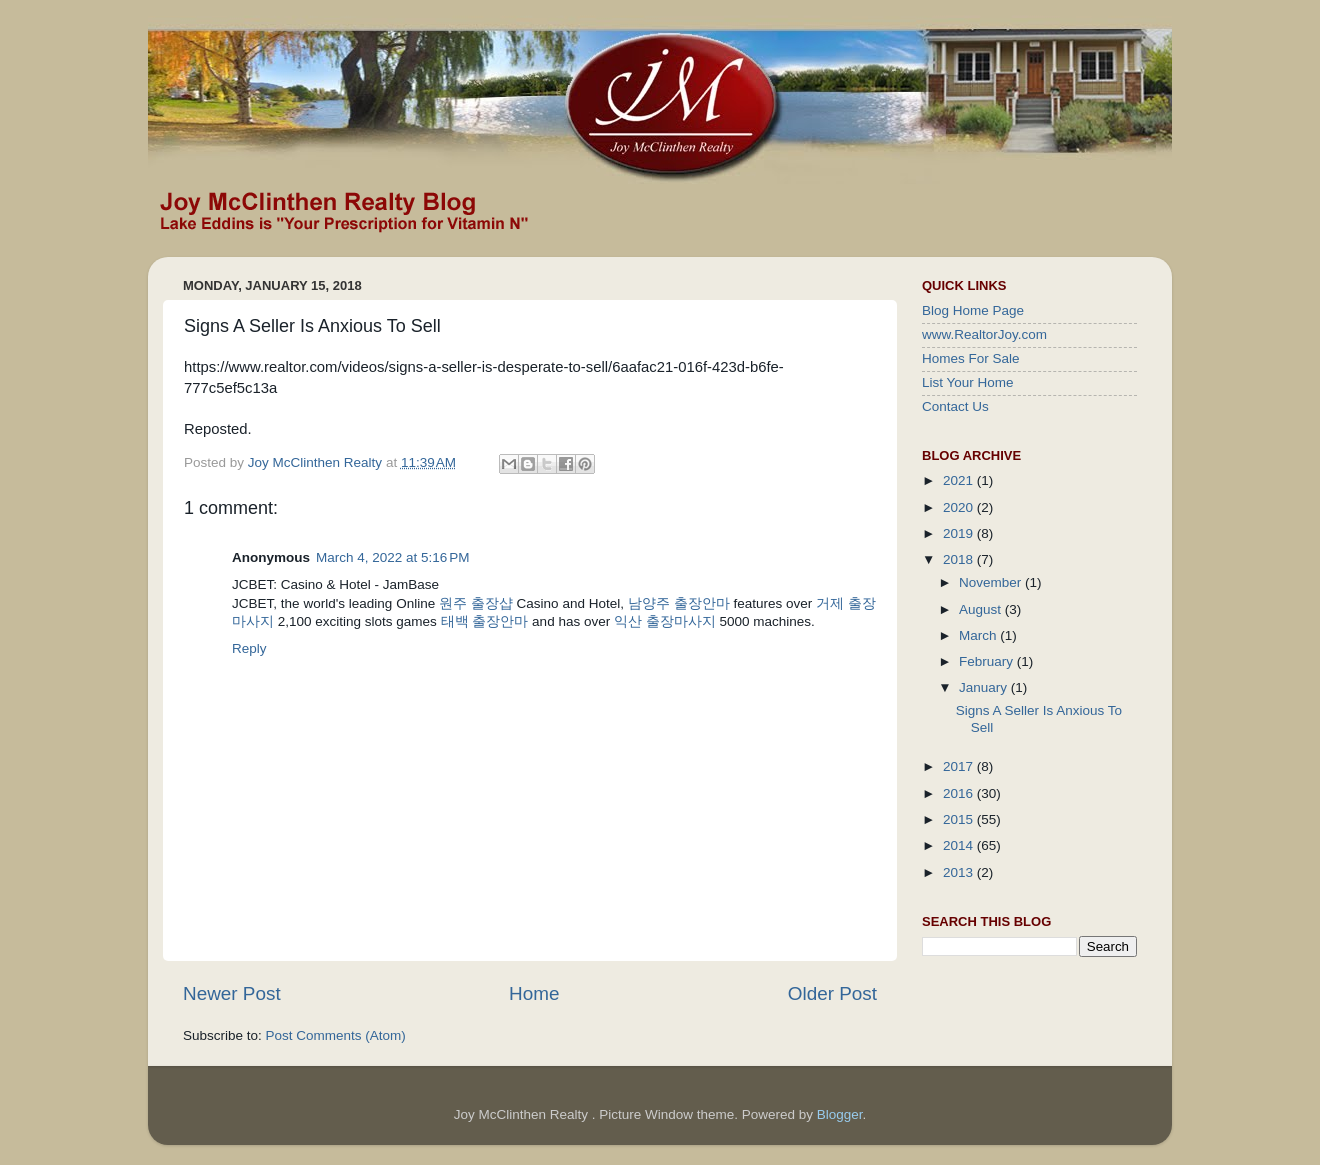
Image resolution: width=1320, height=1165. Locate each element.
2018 (960, 559)
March (979, 635)
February (988, 661)
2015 (960, 819)
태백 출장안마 (485, 621)
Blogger (840, 1114)
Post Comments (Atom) (336, 1035)
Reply (249, 648)
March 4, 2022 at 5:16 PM (392, 557)
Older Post (832, 993)
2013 (960, 872)
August (982, 609)
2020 (960, 507)
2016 (960, 793)
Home (534, 993)
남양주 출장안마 (679, 603)
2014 (960, 845)
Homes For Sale (971, 358)
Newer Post (232, 993)
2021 (960, 480)
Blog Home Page (973, 310)
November (992, 582)
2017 (960, 766)
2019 (960, 533)
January (985, 687)
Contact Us (955, 406)
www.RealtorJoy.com (984, 334)
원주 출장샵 (476, 603)
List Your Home (968, 382)
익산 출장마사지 (665, 621)
